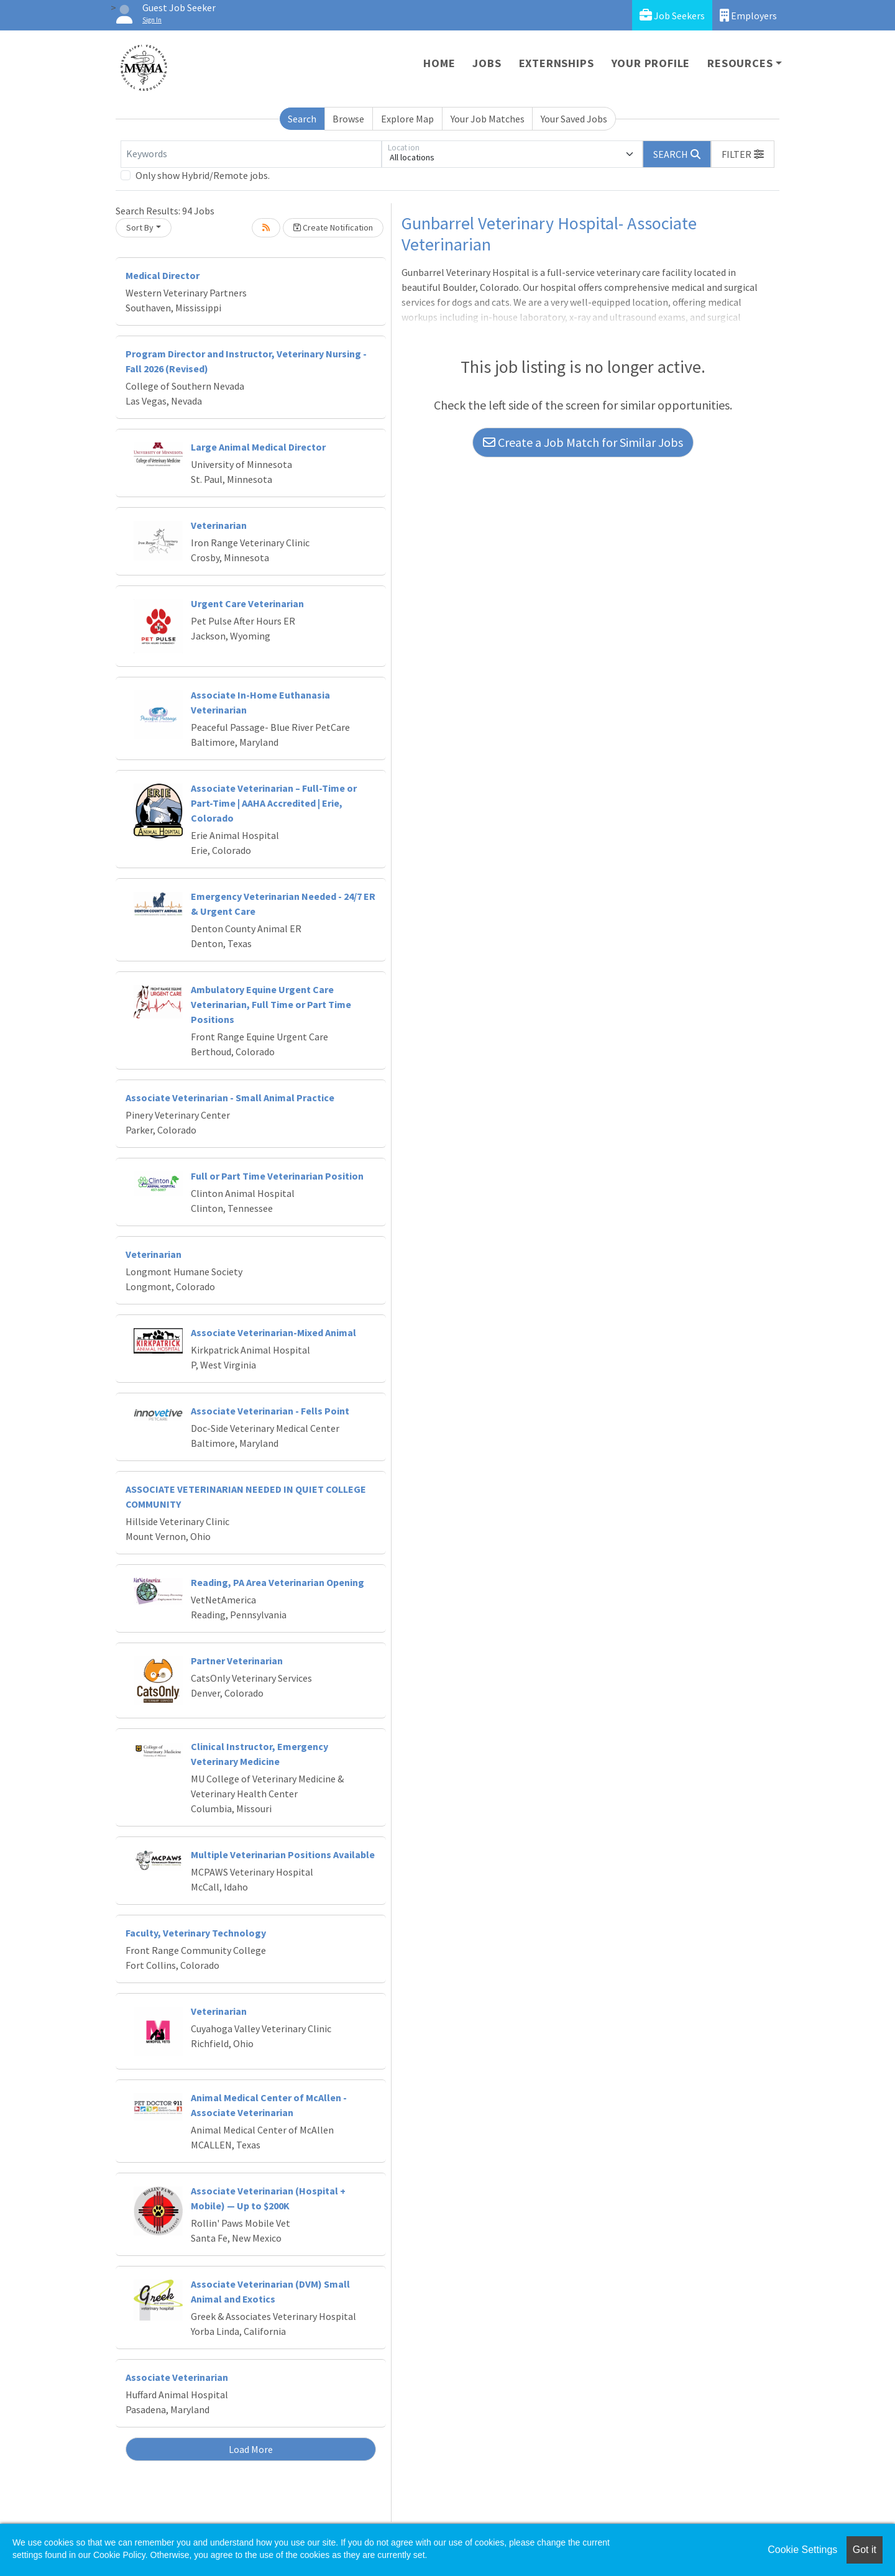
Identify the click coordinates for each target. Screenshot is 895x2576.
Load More (251, 2449)
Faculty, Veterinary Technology (196, 1933)
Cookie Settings (802, 2549)
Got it (864, 2549)
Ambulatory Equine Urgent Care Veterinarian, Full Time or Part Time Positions (271, 1004)
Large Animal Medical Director (258, 447)
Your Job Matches (488, 118)
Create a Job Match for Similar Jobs (583, 442)
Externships (556, 63)
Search (302, 118)
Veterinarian (219, 525)
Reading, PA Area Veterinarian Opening (277, 1582)
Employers (748, 15)
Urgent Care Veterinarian (247, 603)
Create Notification (333, 227)
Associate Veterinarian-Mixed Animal (273, 1332)
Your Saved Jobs (574, 118)
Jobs (486, 63)
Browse (348, 118)
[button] (742, 154)
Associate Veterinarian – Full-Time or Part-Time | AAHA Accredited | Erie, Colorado (274, 803)
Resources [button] (740, 63)
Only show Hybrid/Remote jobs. (202, 175)
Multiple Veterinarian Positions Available (283, 1854)
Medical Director (163, 275)
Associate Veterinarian (177, 2377)
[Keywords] (251, 154)
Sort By (140, 227)
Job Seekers (672, 15)
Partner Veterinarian (237, 1660)
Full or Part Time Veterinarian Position (277, 1176)
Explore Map (407, 118)
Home (439, 63)
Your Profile (651, 63)
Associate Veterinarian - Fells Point (270, 1411)
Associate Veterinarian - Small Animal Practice (230, 1097)
